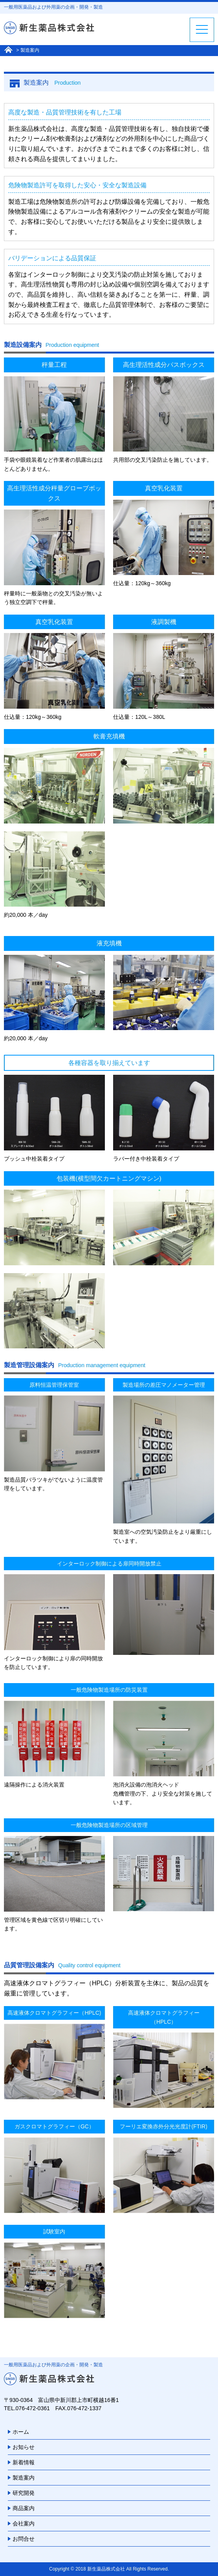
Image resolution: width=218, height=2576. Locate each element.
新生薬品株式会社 (106, 2569)
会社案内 (24, 2523)
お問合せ (24, 2539)
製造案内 (24, 2477)
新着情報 (24, 2462)
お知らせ (24, 2447)
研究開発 (24, 2493)
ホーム (21, 2432)
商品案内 (24, 2508)
